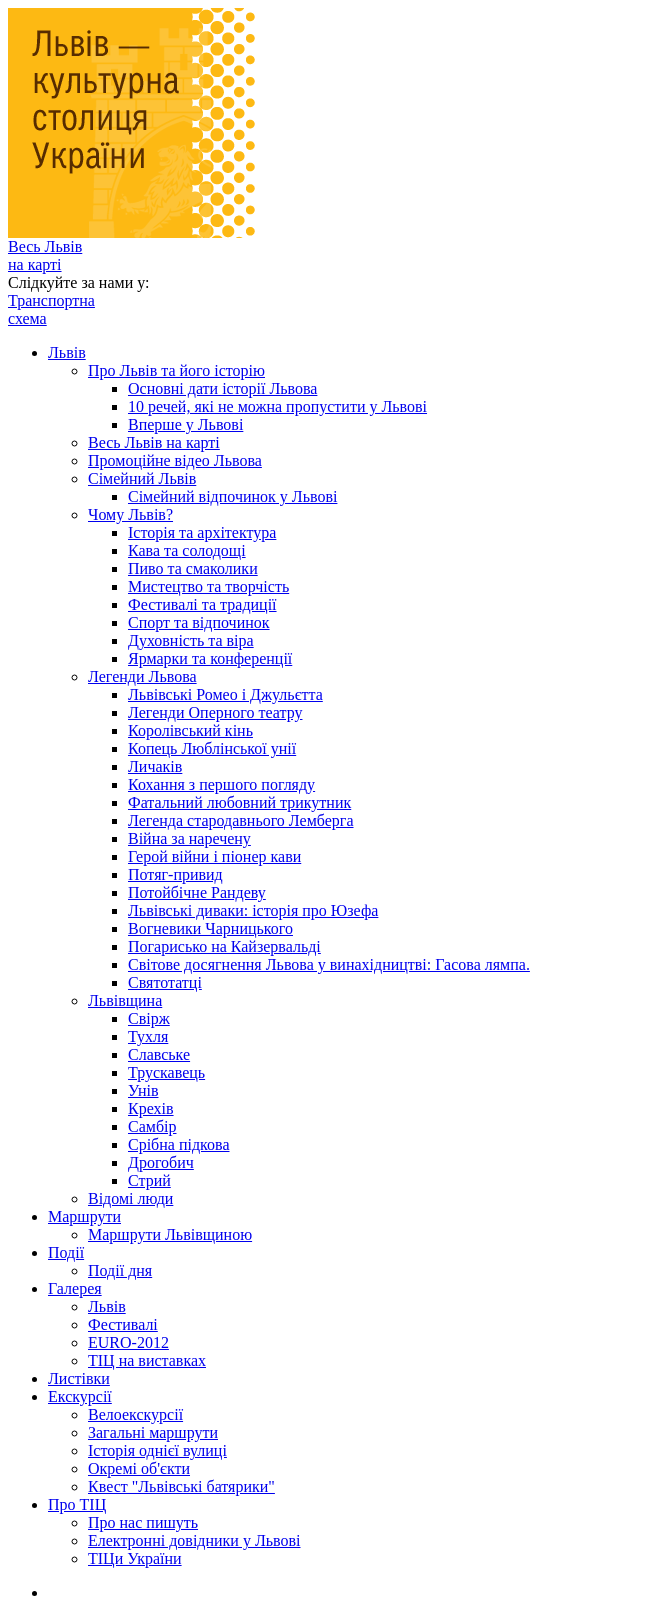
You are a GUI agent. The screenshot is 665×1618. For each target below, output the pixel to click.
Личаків (155, 766)
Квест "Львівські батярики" (181, 1486)
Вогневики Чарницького (210, 928)
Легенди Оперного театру (215, 712)
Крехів (151, 1108)
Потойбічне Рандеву (197, 892)
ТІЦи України (135, 1558)
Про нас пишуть (143, 1522)
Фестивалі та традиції (202, 604)
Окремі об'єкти (139, 1468)
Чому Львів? (130, 514)
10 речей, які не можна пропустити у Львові (277, 406)
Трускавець (166, 1072)
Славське (159, 1054)
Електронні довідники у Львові (194, 1540)
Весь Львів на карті (45, 255)
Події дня (120, 1270)
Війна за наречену (189, 838)
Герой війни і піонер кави (214, 856)
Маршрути (84, 1216)
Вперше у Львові (185, 424)
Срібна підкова (178, 1144)
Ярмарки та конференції (210, 658)
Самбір (152, 1126)
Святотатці (165, 982)
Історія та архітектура (202, 532)
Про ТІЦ (77, 1504)
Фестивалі (123, 1324)
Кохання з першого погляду (221, 784)
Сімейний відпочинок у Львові (232, 496)
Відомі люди (130, 1198)
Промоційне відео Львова (175, 460)
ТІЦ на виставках (147, 1360)
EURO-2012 (128, 1342)
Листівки (79, 1378)
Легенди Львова (142, 676)
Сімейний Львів (142, 478)
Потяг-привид (175, 874)
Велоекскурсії (135, 1414)
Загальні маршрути (153, 1432)
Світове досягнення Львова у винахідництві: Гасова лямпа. (329, 964)
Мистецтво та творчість (208, 586)
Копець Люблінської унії (212, 748)
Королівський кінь (190, 730)
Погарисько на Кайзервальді (224, 946)
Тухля (148, 1036)
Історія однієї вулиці (157, 1450)
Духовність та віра (191, 640)
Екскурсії (80, 1396)
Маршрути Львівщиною (170, 1234)
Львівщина (125, 1000)
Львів (67, 352)
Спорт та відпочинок (199, 622)
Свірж (149, 1018)
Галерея (75, 1288)
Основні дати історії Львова (222, 388)
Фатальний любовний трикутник (239, 802)
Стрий (149, 1180)
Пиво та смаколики (193, 568)
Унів (143, 1090)
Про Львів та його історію (176, 370)
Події (66, 1252)
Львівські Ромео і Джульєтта (225, 694)
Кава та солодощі (187, 550)
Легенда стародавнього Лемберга (241, 820)
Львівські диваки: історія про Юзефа (253, 910)
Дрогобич (161, 1162)
